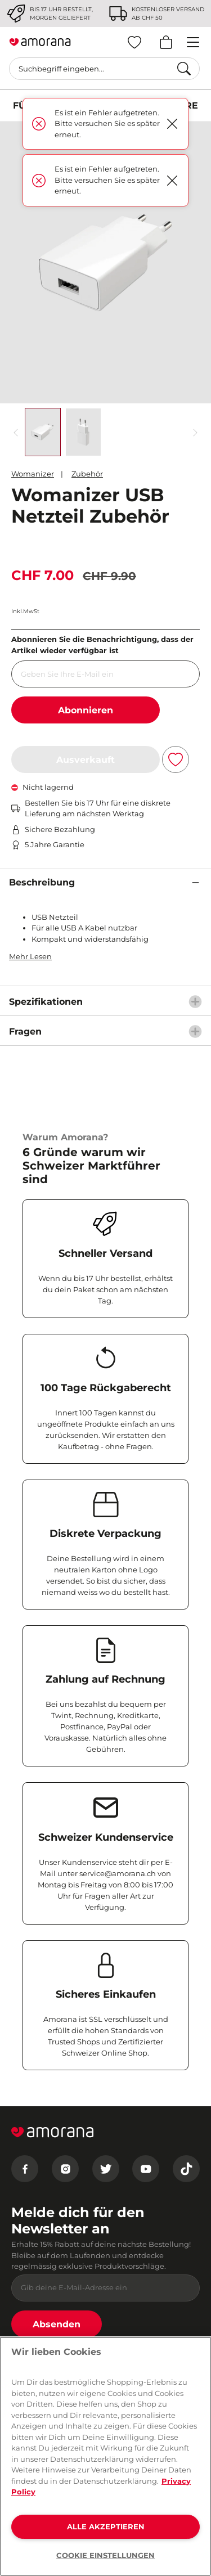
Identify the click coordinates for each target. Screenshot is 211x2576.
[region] (105, 2456)
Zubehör (87, 473)
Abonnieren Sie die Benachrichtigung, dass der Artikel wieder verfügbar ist (102, 645)
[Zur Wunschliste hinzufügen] (175, 759)
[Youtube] (145, 2168)
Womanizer (32, 473)
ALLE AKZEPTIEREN (106, 2526)
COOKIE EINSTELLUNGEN (105, 2555)
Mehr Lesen (30, 956)
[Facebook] (24, 2168)
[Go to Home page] (40, 42)
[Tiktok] (186, 2168)
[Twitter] (105, 2168)
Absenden (56, 2324)
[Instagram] (65, 2168)
